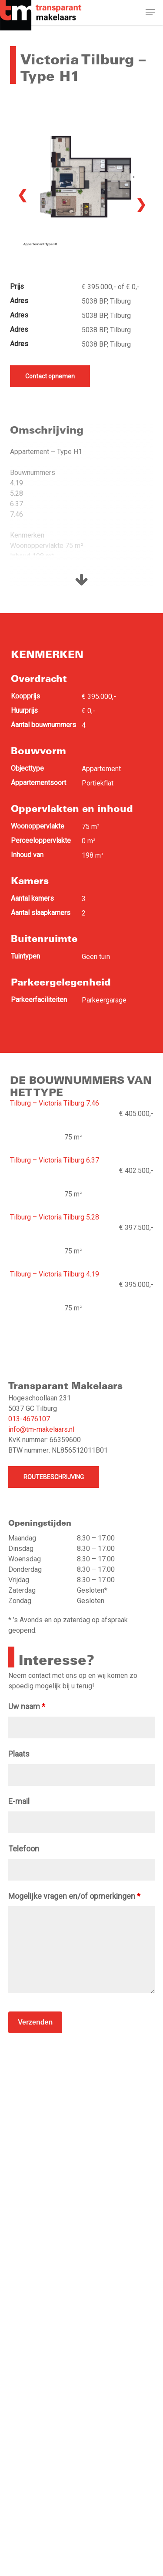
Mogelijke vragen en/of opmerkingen (74, 1896)
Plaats (19, 1753)
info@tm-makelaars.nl (41, 1429)
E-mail (19, 1801)
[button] (150, 14)
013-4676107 (29, 1419)
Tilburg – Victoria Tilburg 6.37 (54, 1160)
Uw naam (26, 1706)
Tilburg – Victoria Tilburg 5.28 (54, 1217)
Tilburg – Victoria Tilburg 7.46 (54, 1103)
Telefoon (23, 1848)
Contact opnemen (50, 376)
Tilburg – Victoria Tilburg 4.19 (54, 1274)
